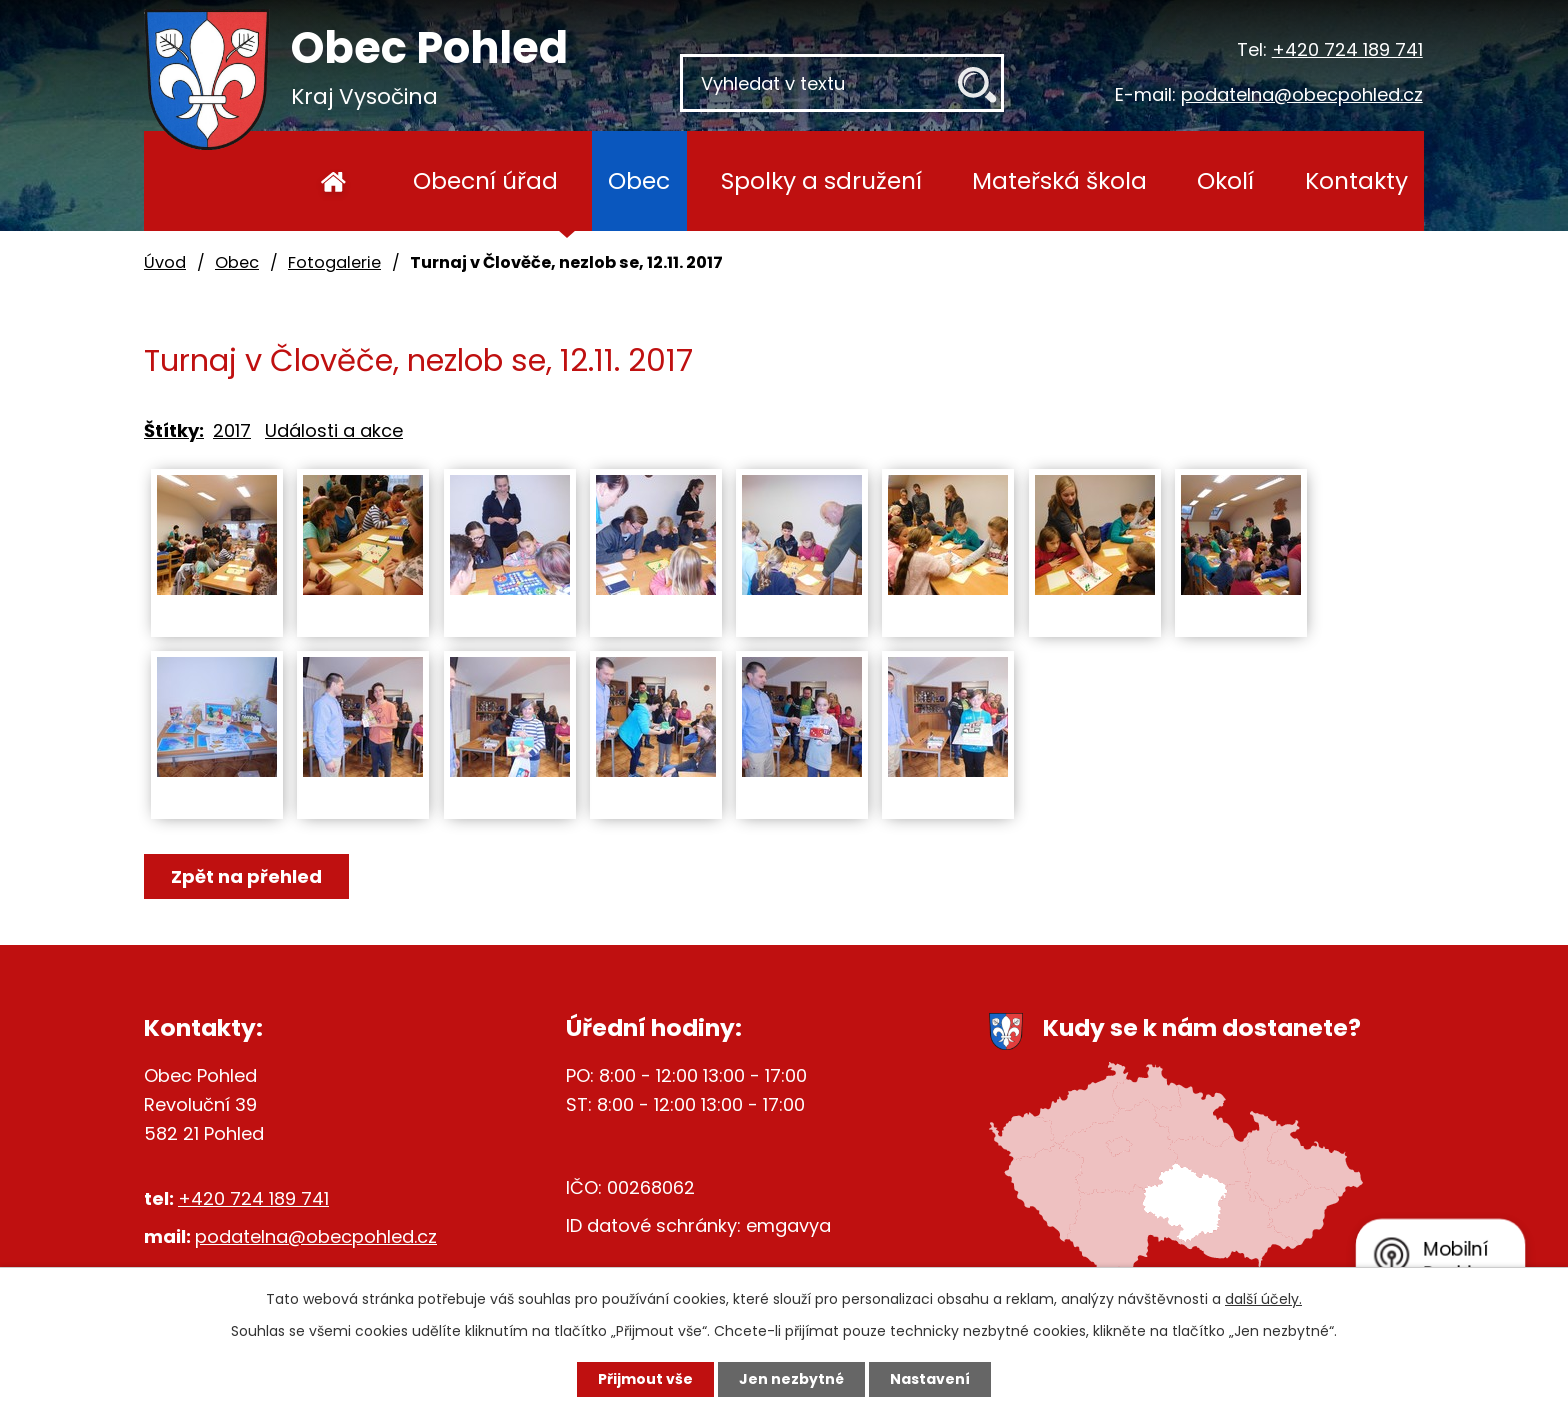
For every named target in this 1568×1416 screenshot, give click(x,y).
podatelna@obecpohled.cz (1302, 94)
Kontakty (1356, 180)
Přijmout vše (645, 1379)
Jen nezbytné (791, 1379)
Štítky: (174, 430)
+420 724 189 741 (1347, 49)
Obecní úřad (485, 180)
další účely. (1263, 1299)
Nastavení (930, 1379)
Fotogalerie (334, 262)
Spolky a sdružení (821, 180)
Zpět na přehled (246, 876)
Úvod (333, 181)
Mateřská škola (1059, 180)
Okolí (1225, 180)
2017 (232, 430)
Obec (639, 180)
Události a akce (334, 430)
